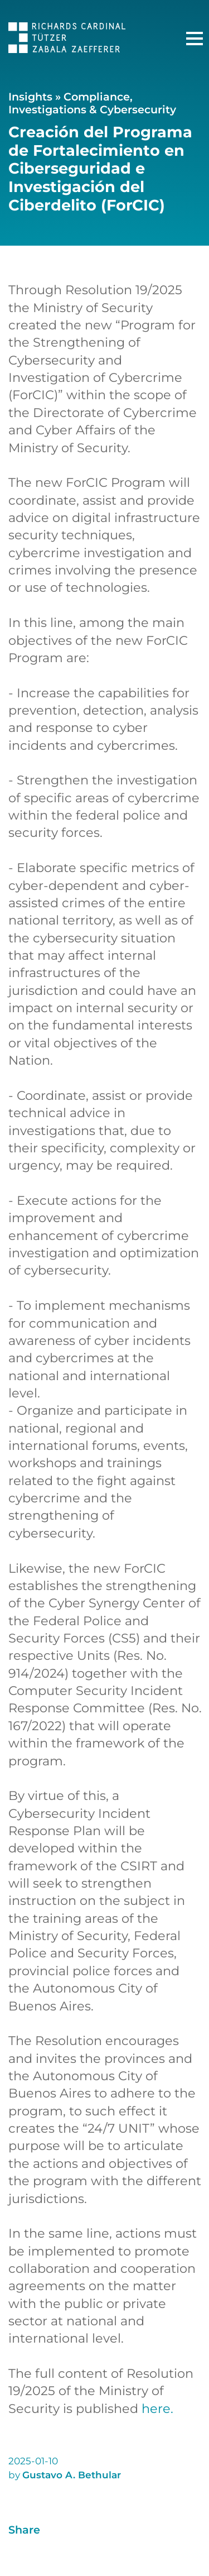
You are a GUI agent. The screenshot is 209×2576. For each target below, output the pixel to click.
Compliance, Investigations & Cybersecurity (92, 103)
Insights (30, 96)
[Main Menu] (194, 38)
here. (157, 2408)
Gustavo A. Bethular (71, 2475)
